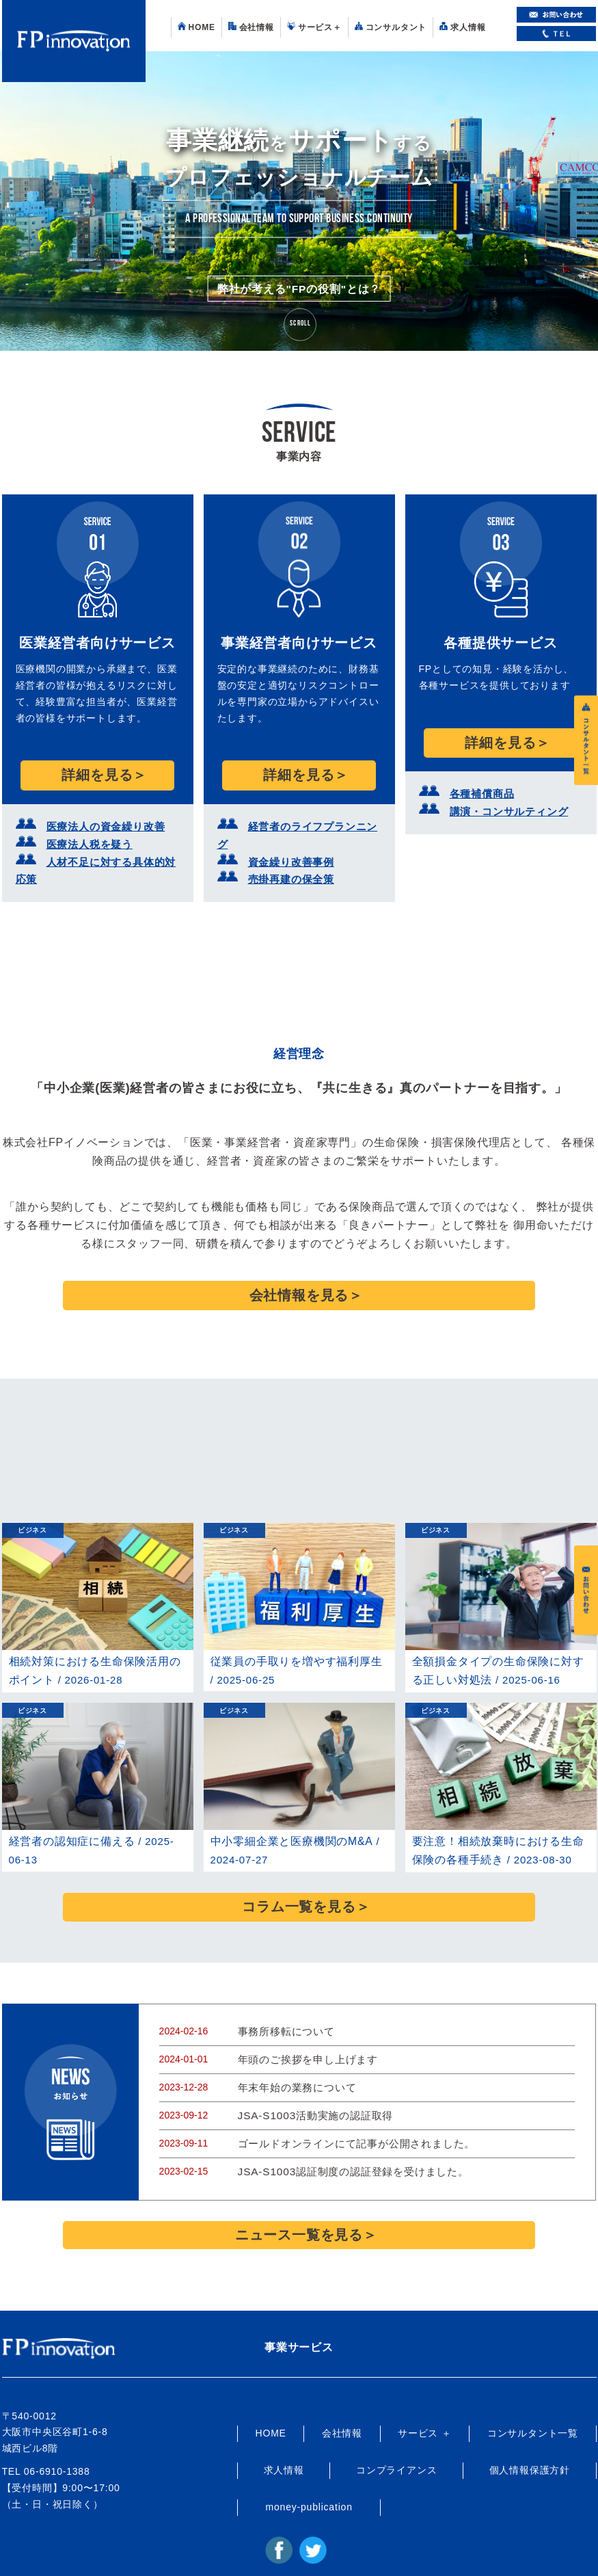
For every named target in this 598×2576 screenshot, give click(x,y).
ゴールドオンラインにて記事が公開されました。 (349, 2091)
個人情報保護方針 (529, 2407)
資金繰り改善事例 (285, 833)
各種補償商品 (478, 785)
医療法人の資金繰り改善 (98, 817)
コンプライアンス (396, 2407)
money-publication (309, 2444)
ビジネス (32, 1494)
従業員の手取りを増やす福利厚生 (291, 1624)
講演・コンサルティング (502, 800)
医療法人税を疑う (84, 833)
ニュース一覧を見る (298, 2175)
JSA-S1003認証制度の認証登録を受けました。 (345, 2117)
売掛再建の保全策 (285, 849)
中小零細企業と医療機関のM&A (287, 1803)
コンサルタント (391, 27)
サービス (314, 27)
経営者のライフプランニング (309, 817)
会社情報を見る (299, 1263)
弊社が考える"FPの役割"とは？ (299, 296)
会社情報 (251, 27)
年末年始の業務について (293, 2037)
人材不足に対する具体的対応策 (112, 849)
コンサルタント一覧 (532, 2370)
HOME (196, 27)
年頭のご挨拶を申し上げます (303, 2010)
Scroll (300, 323)
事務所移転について (283, 1983)
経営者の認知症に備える (68, 1803)
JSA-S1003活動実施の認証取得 (310, 2064)
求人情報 (462, 27)
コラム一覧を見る (298, 1864)
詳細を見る (97, 771)
